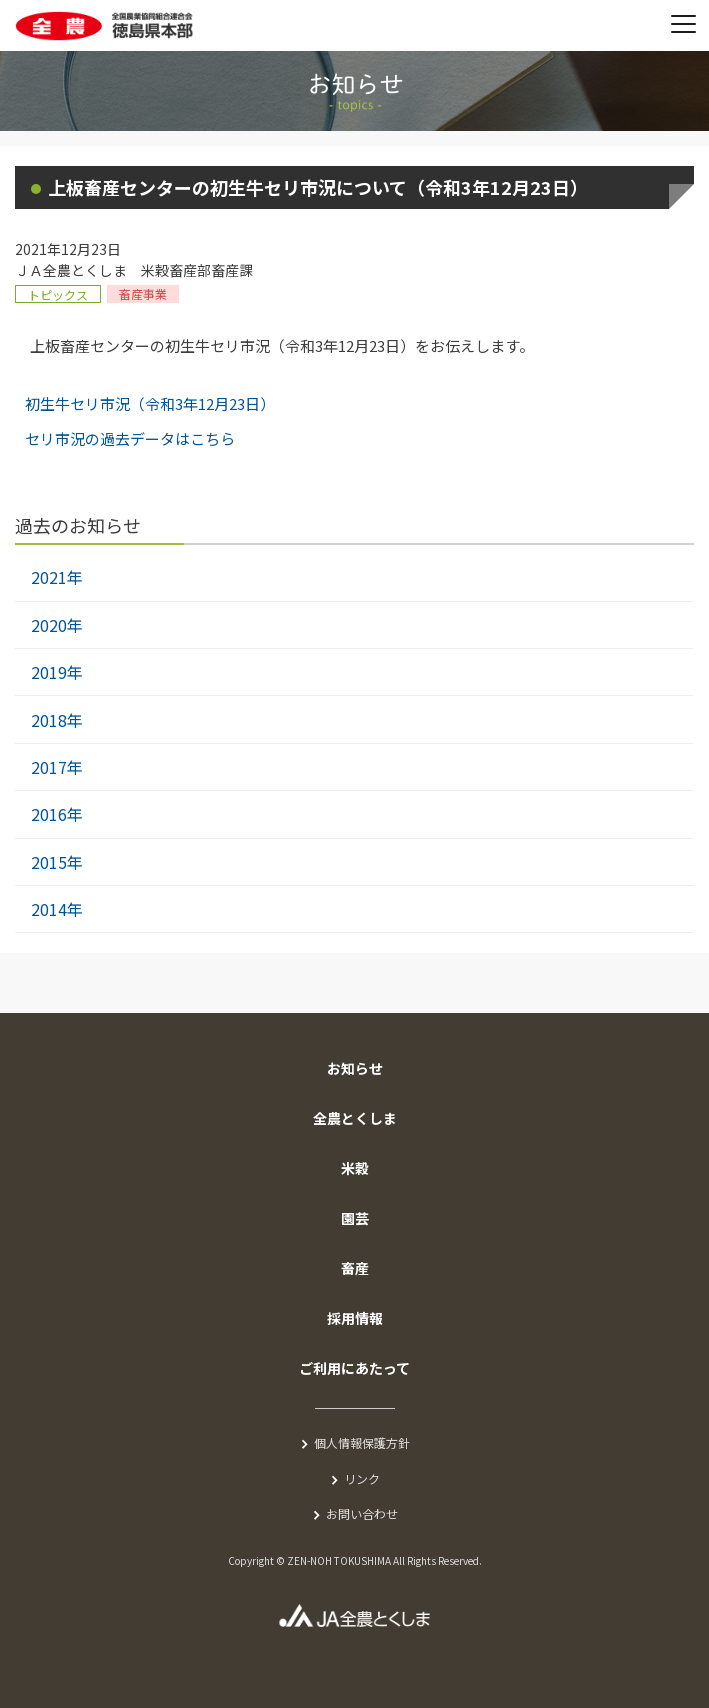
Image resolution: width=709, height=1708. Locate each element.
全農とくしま (355, 1118)
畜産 (355, 1268)
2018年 (57, 720)
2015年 (57, 862)
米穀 (355, 1168)
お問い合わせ (362, 1513)
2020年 (57, 625)
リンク (362, 1478)
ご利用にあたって (354, 1368)
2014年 (57, 909)
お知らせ (355, 1068)
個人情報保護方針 (362, 1442)
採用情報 (355, 1318)
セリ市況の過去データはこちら (130, 438)
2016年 (57, 814)
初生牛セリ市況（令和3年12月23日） (150, 403)
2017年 (57, 767)
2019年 (57, 672)
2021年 (57, 577)
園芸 (355, 1218)
